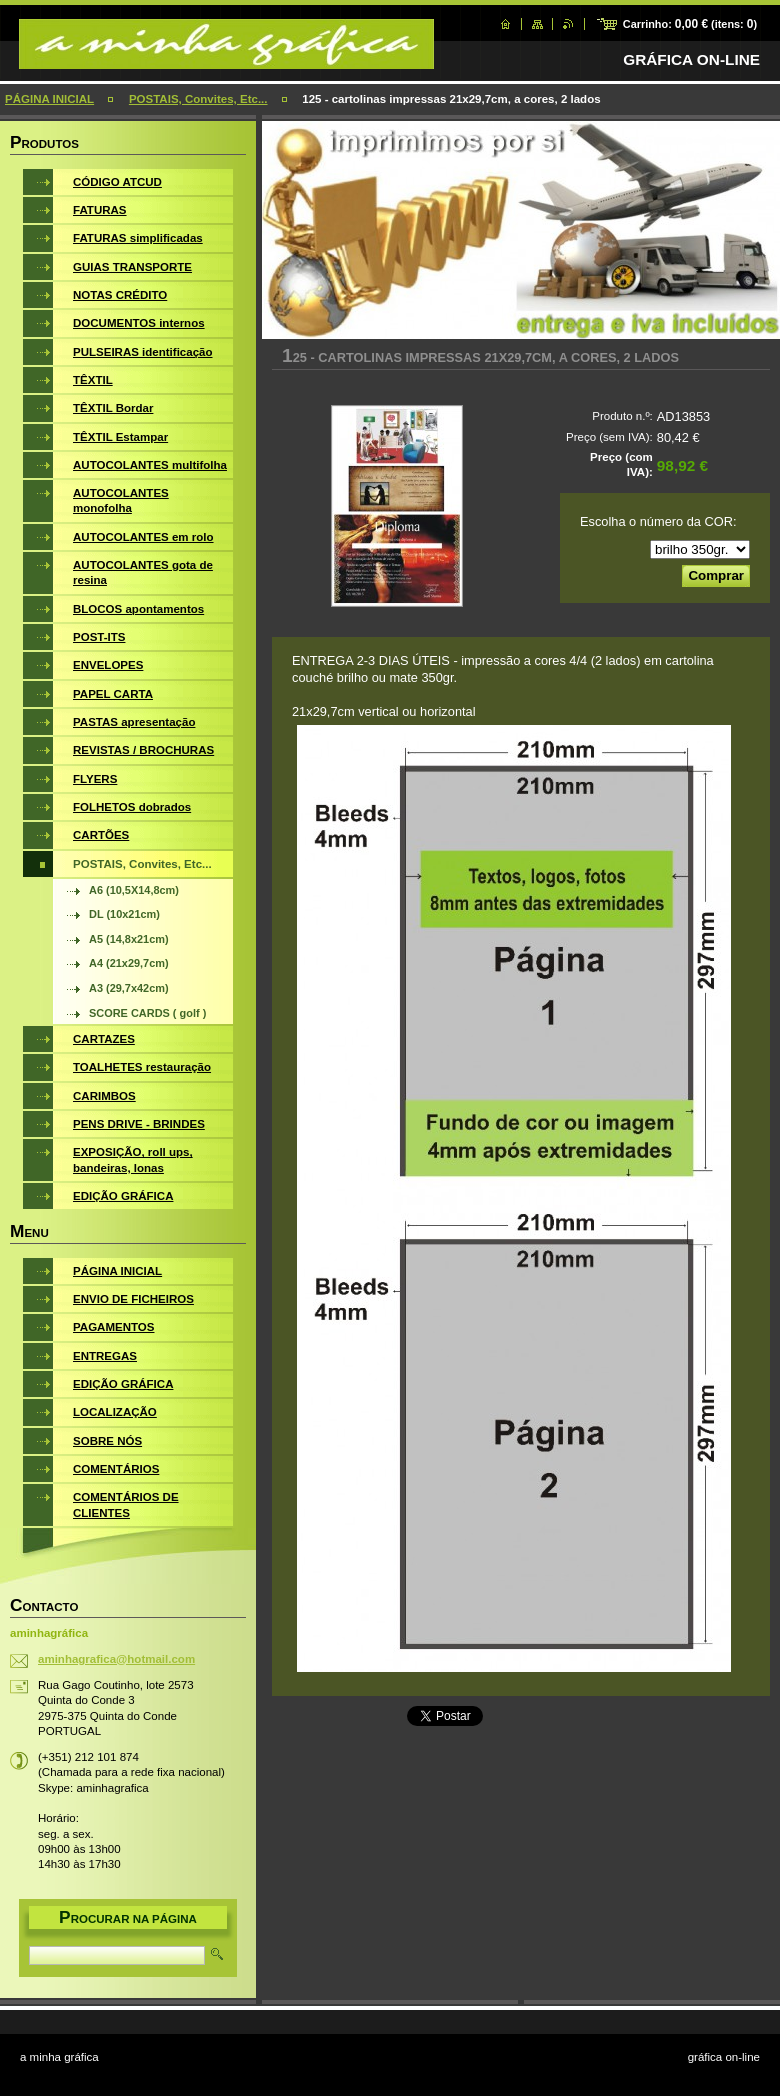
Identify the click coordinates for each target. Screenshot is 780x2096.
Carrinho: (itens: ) (690, 24)
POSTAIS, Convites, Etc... (198, 99)
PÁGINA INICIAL (49, 99)
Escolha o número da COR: (658, 521)
